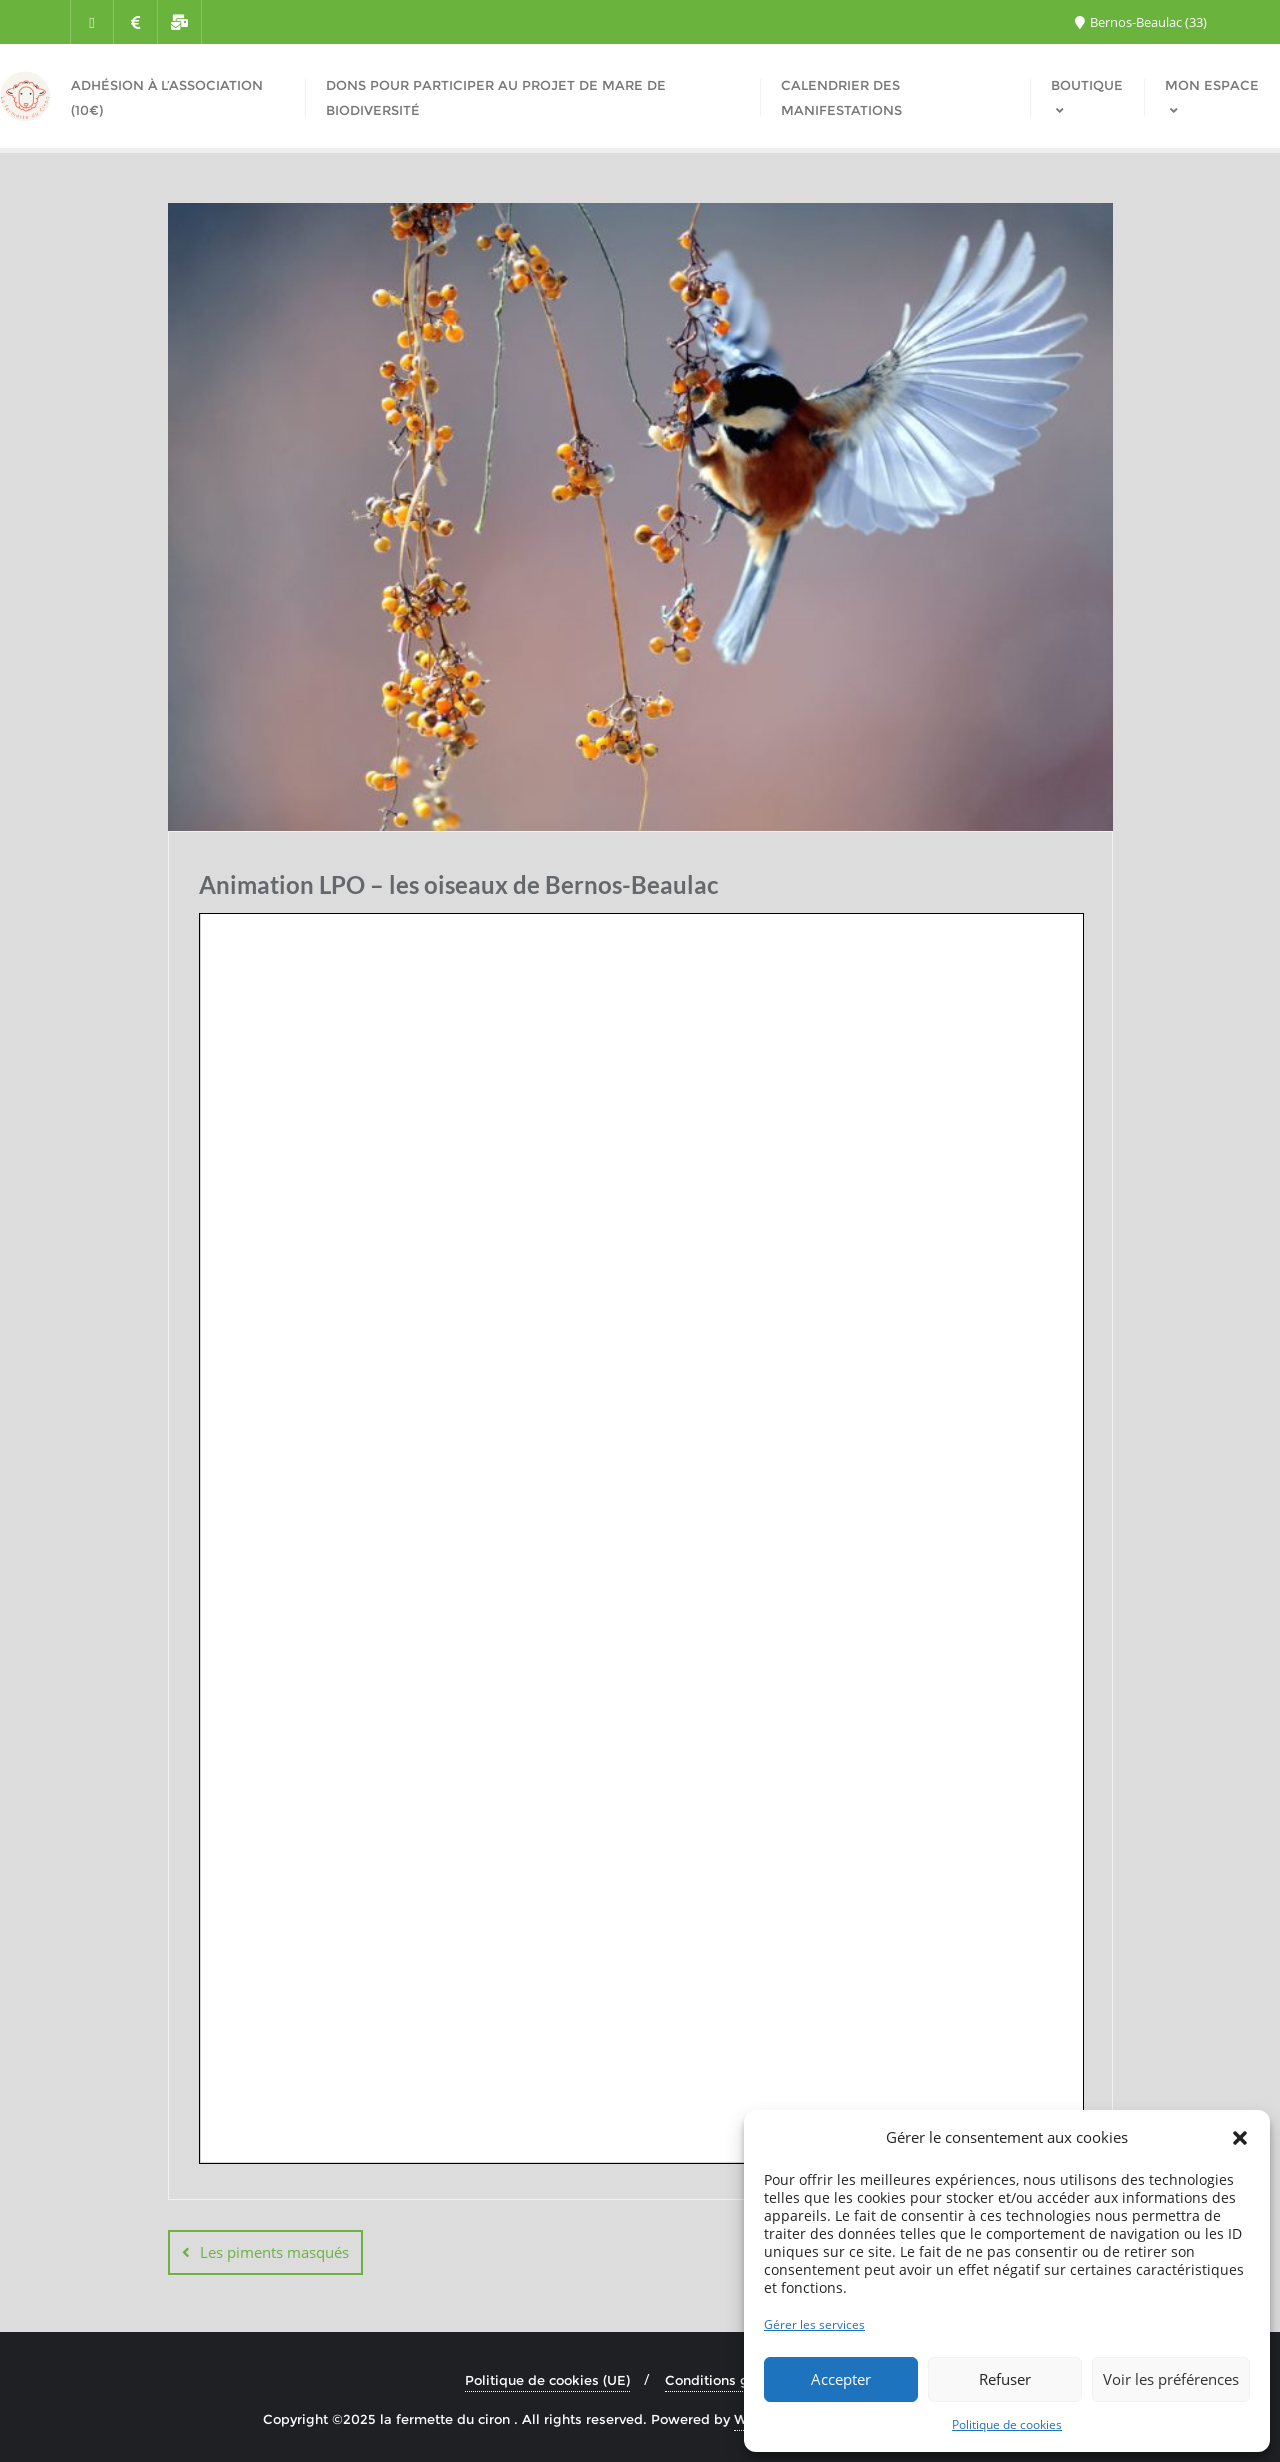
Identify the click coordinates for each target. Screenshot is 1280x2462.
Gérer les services (814, 2324)
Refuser (1005, 2379)
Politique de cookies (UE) (547, 2380)
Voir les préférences (1171, 2379)
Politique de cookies (1007, 2424)
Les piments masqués (274, 2252)
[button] (1240, 2138)
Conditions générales (735, 2380)
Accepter (841, 2379)
